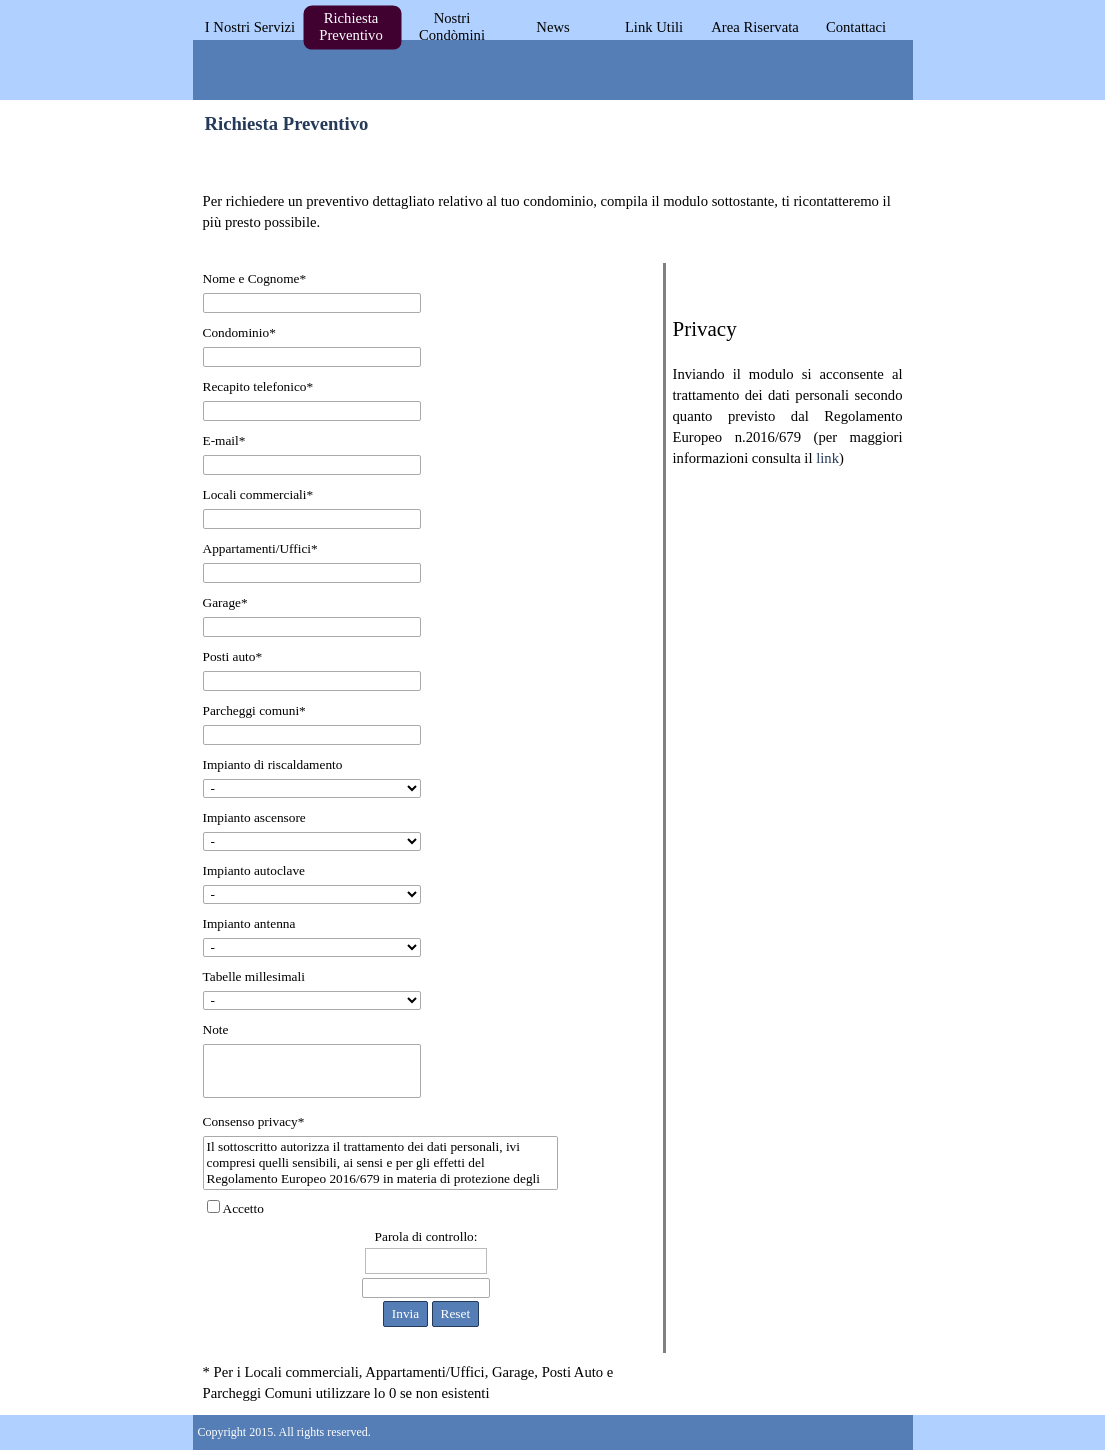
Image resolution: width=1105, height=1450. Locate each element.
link (827, 458)
